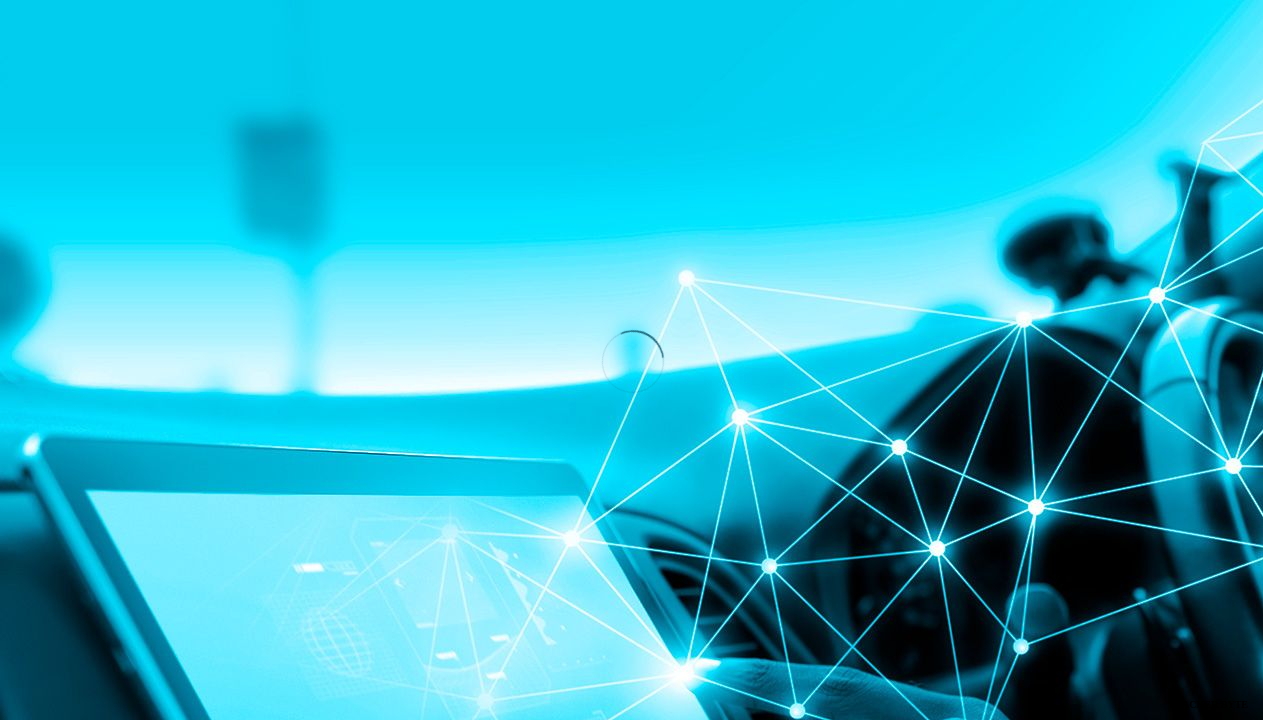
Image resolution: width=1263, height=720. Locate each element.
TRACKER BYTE (1208, 704)
